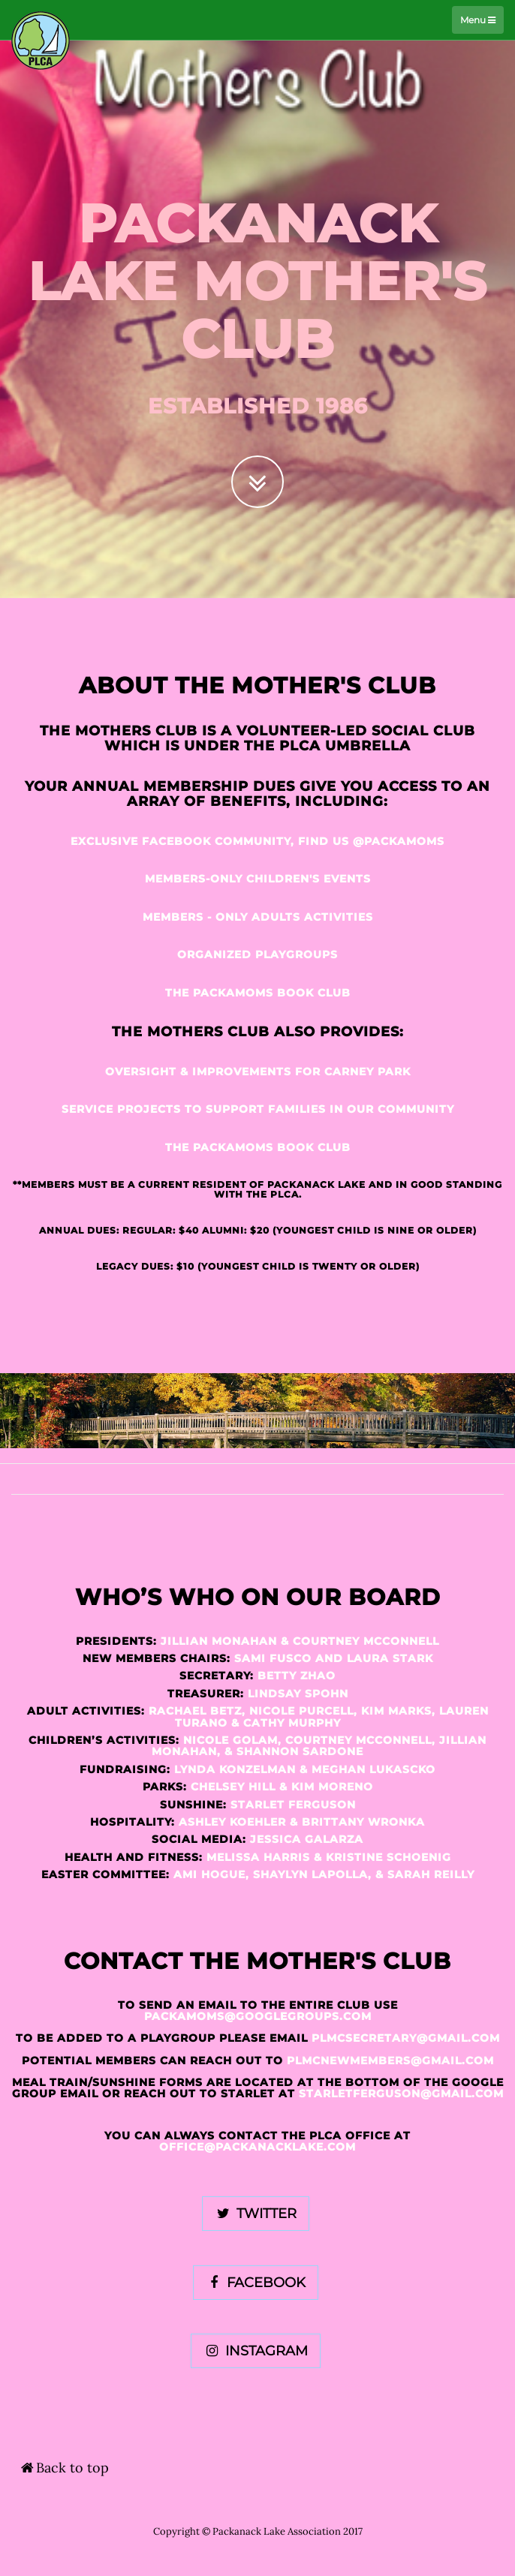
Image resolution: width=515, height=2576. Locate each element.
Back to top (64, 2467)
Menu (477, 20)
